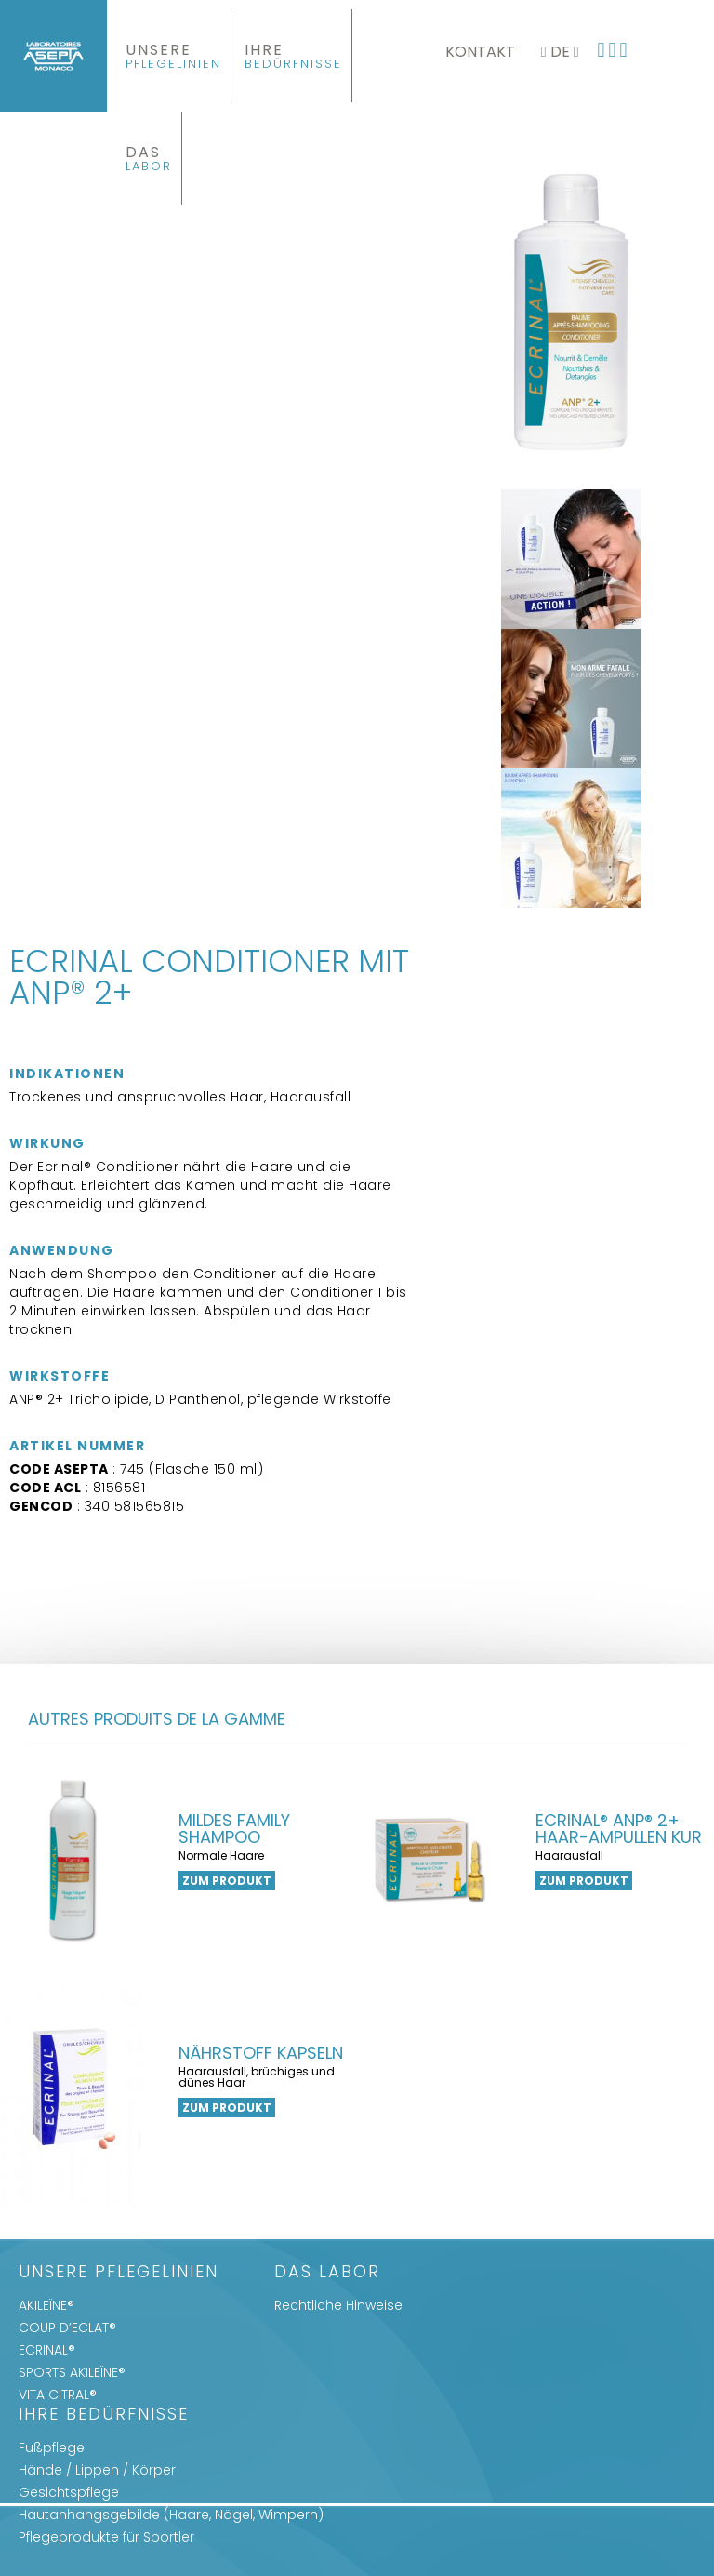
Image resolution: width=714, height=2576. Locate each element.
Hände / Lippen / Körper (97, 2470)
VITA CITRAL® (58, 2394)
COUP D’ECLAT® (67, 2327)
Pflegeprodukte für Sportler (106, 2537)
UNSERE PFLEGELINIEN (118, 2273)
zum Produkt (226, 1881)
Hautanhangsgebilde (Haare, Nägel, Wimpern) (171, 2514)
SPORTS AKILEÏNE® (72, 2372)
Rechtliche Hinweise (338, 2305)
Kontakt (480, 51)
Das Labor (327, 2273)
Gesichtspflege (69, 2492)
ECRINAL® (47, 2350)
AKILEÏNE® (46, 2305)
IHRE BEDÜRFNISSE (104, 2415)
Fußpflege (52, 2447)
